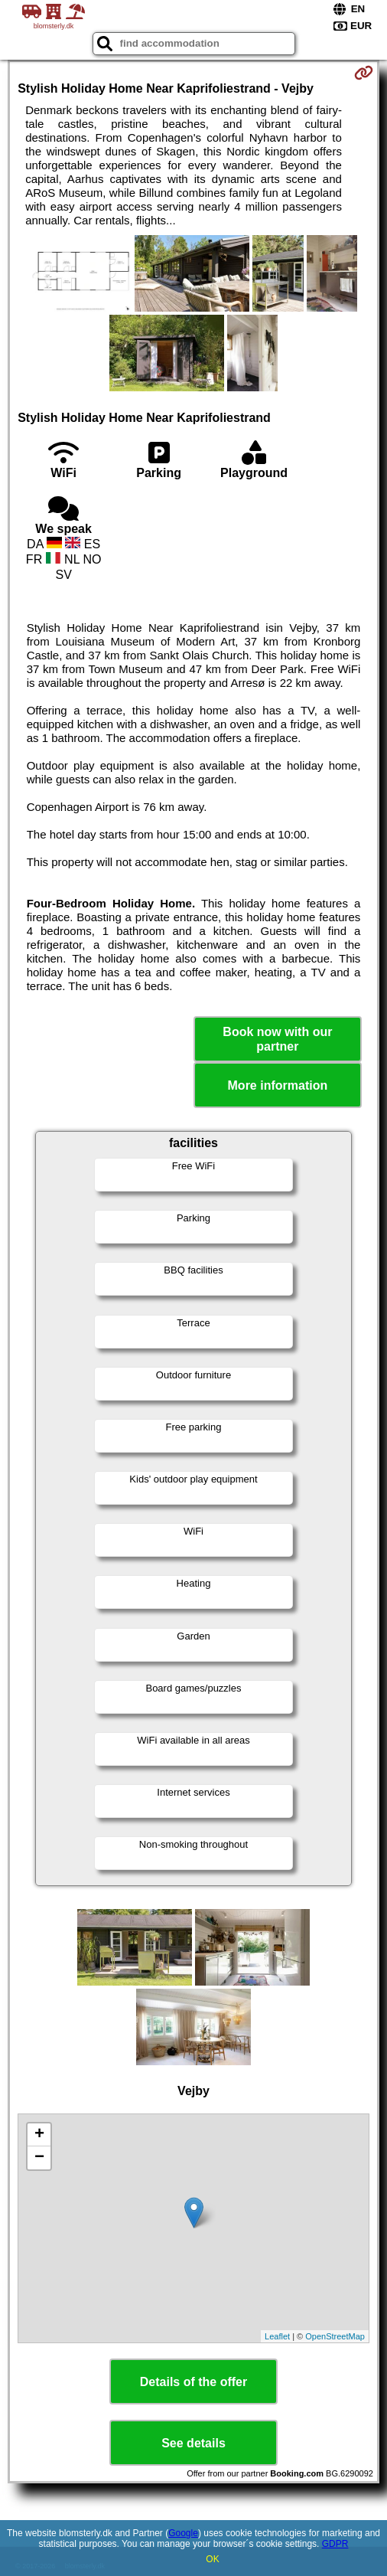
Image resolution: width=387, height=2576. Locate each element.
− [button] (39, 2157)
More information (278, 1085)
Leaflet (277, 2336)
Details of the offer (193, 2381)
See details (193, 2443)
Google (183, 2533)
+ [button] (39, 2134)
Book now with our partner (277, 1039)
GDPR (335, 2543)
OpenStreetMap (335, 2336)
